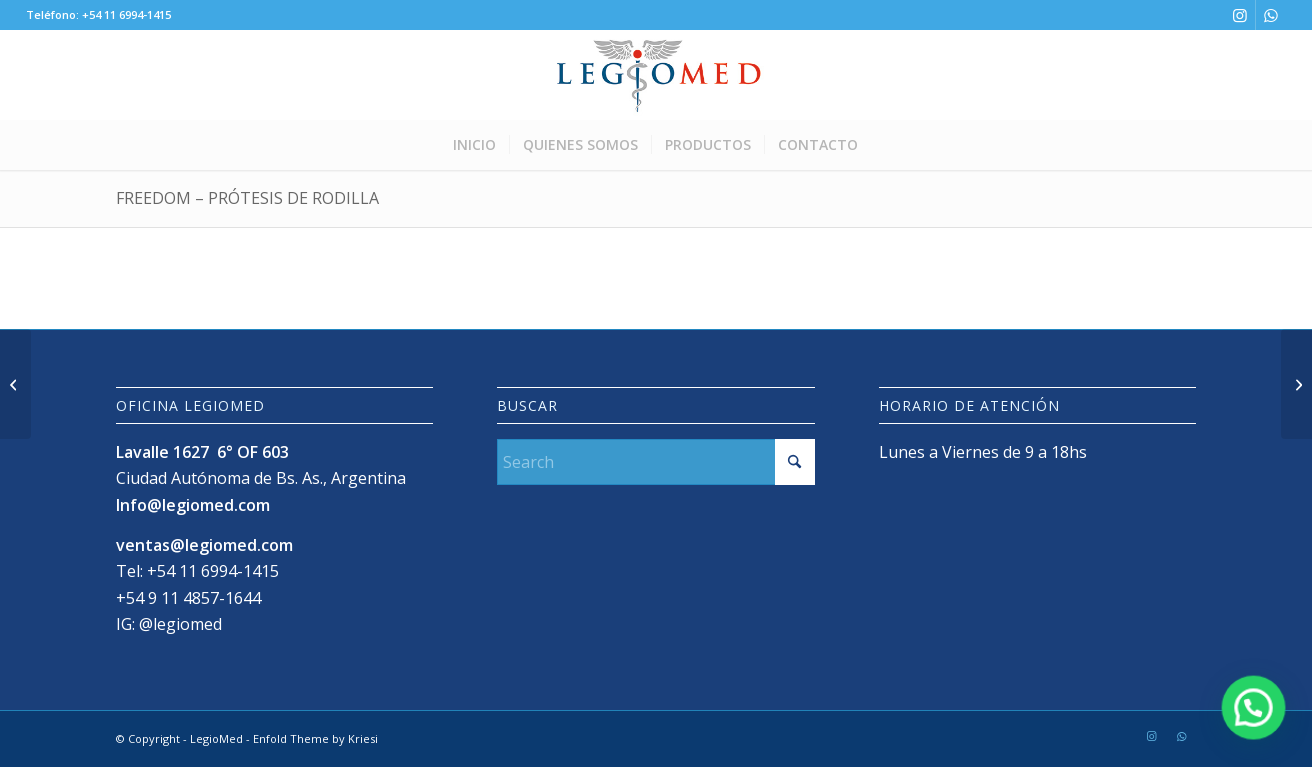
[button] (1255, 712)
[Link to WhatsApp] (1271, 15)
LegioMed (216, 738)
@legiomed (180, 624)
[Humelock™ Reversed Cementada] (1296, 384)
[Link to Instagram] (1240, 15)
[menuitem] (474, 145)
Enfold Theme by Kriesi (315, 738)
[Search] (655, 462)
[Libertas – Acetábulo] (15, 384)
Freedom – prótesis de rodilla (247, 198)
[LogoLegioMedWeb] (655, 75)
